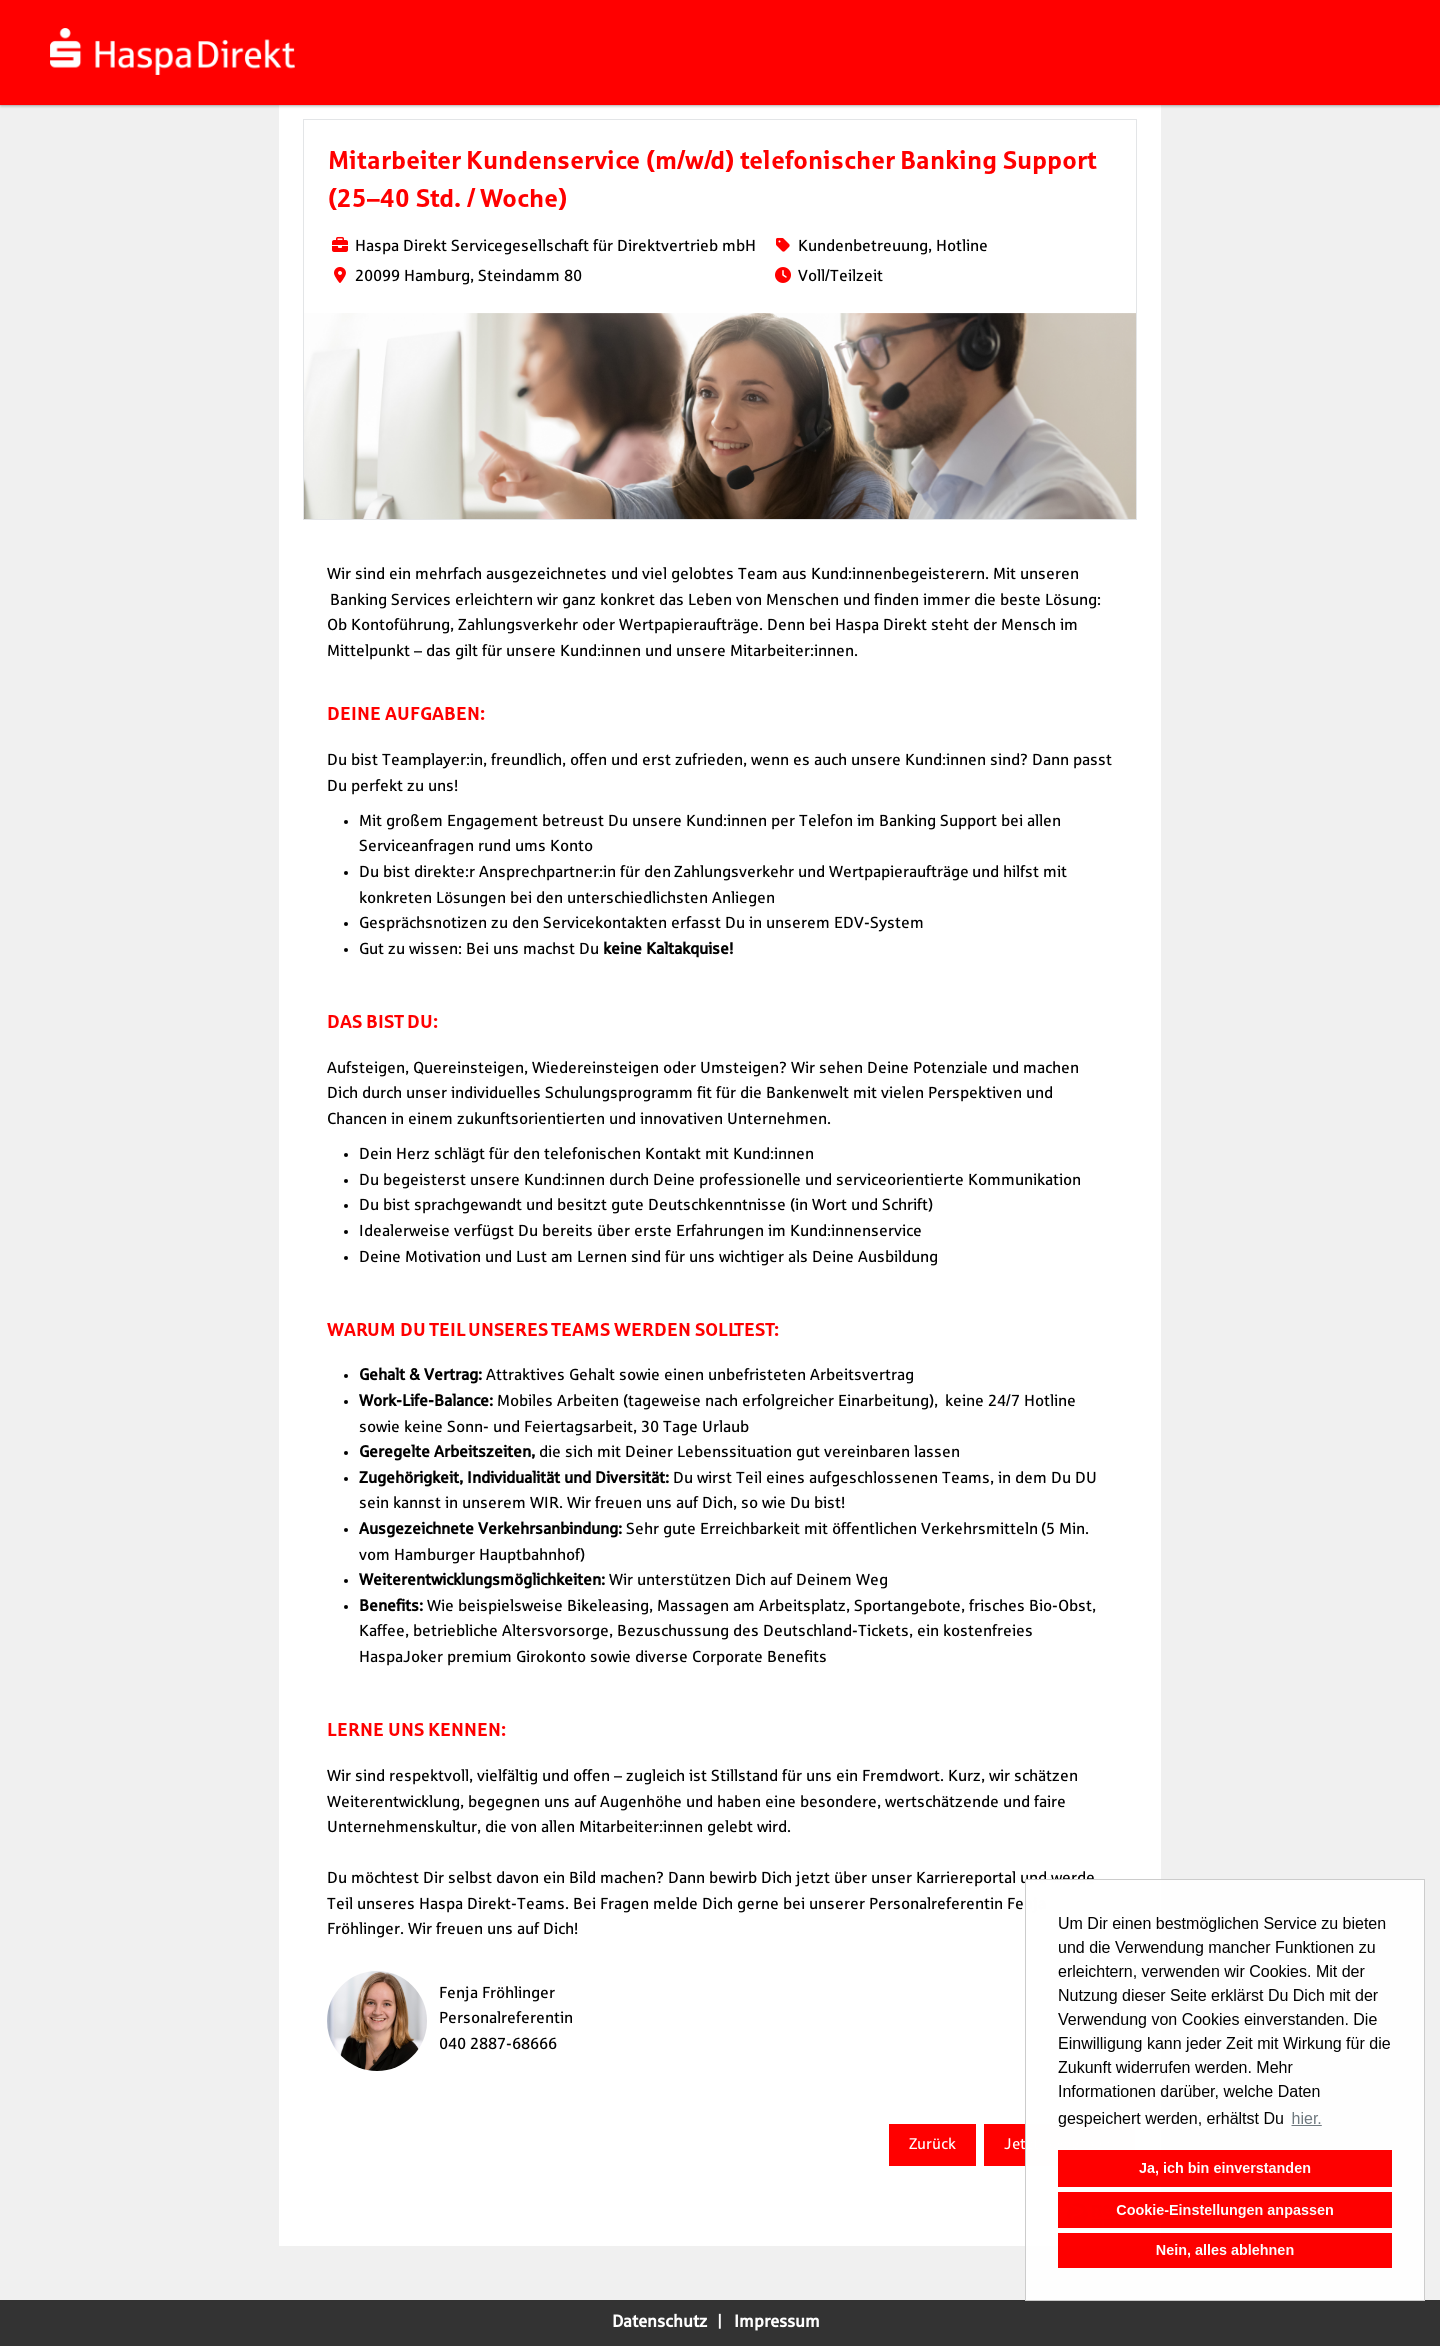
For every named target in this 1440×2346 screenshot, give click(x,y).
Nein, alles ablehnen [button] (1225, 2250)
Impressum (777, 2322)
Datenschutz (659, 2322)
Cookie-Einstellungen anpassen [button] (1225, 2210)
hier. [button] (1307, 2118)
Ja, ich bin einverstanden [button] (1225, 2168)
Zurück (932, 2144)
